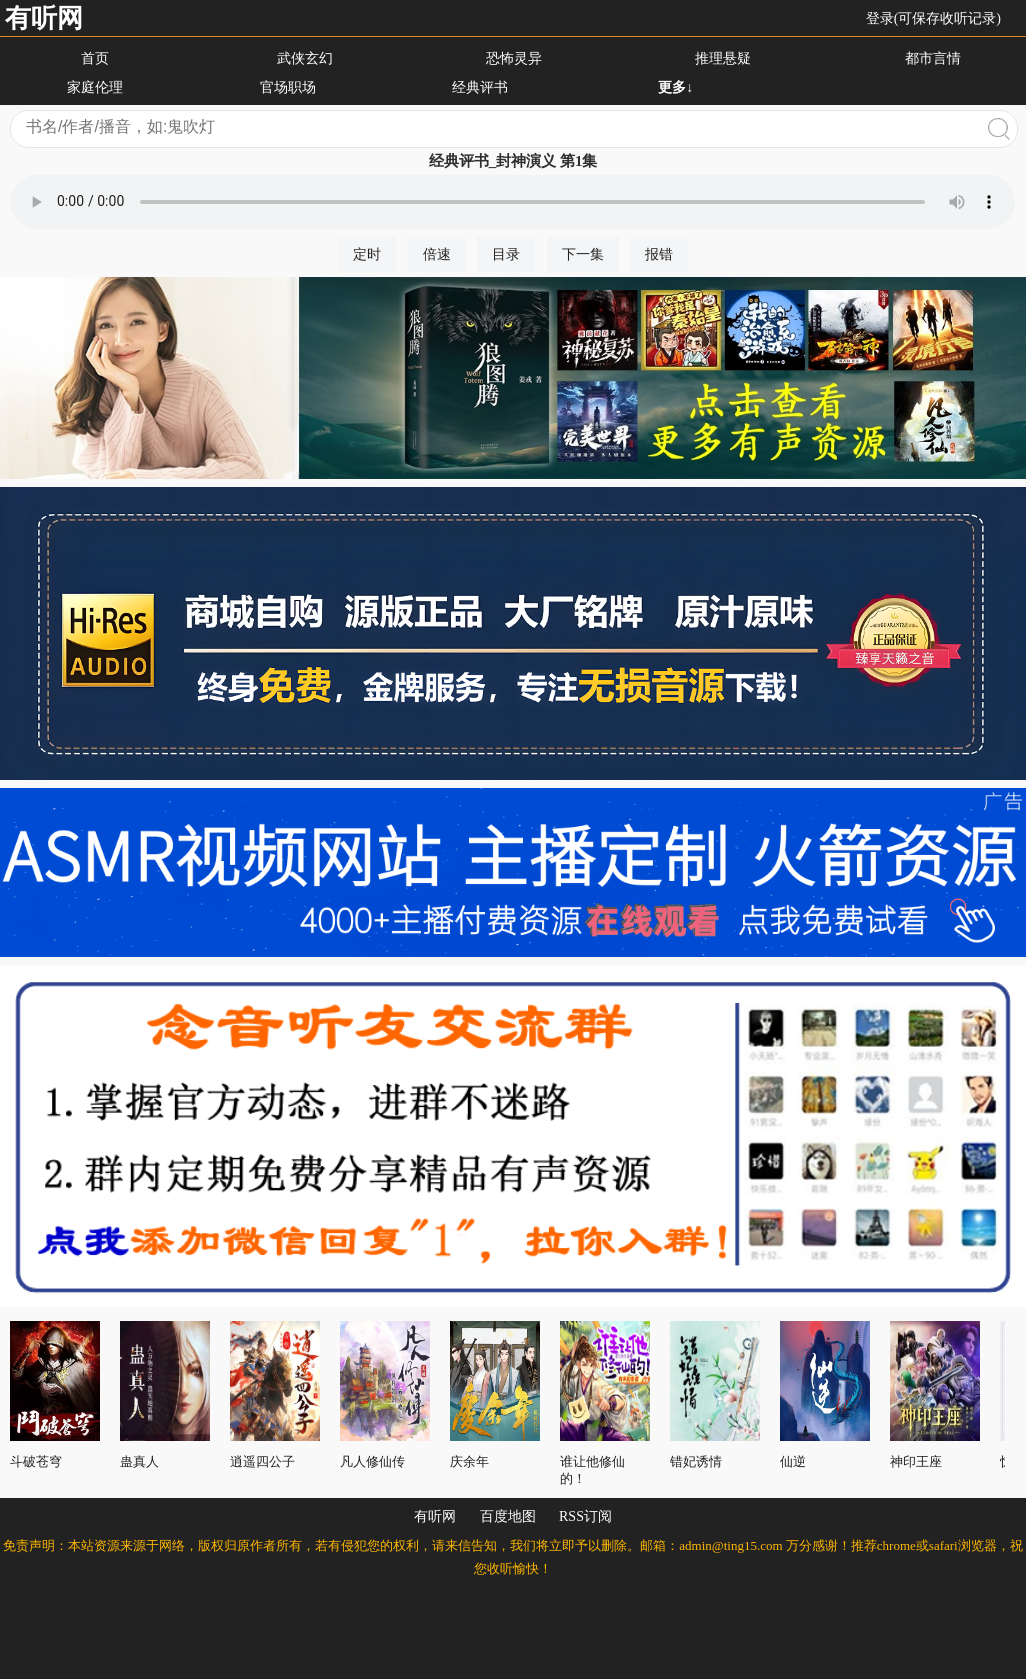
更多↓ (675, 87)
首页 (95, 58)
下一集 (583, 254)
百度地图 (508, 1516)
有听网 (44, 18)
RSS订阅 (585, 1516)
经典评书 (480, 87)
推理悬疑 (723, 58)
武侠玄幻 (305, 58)
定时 (367, 254)
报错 (659, 254)
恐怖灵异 (514, 58)
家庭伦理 (95, 87)
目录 (506, 254)
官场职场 (288, 87)
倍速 (437, 254)
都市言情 (933, 58)
